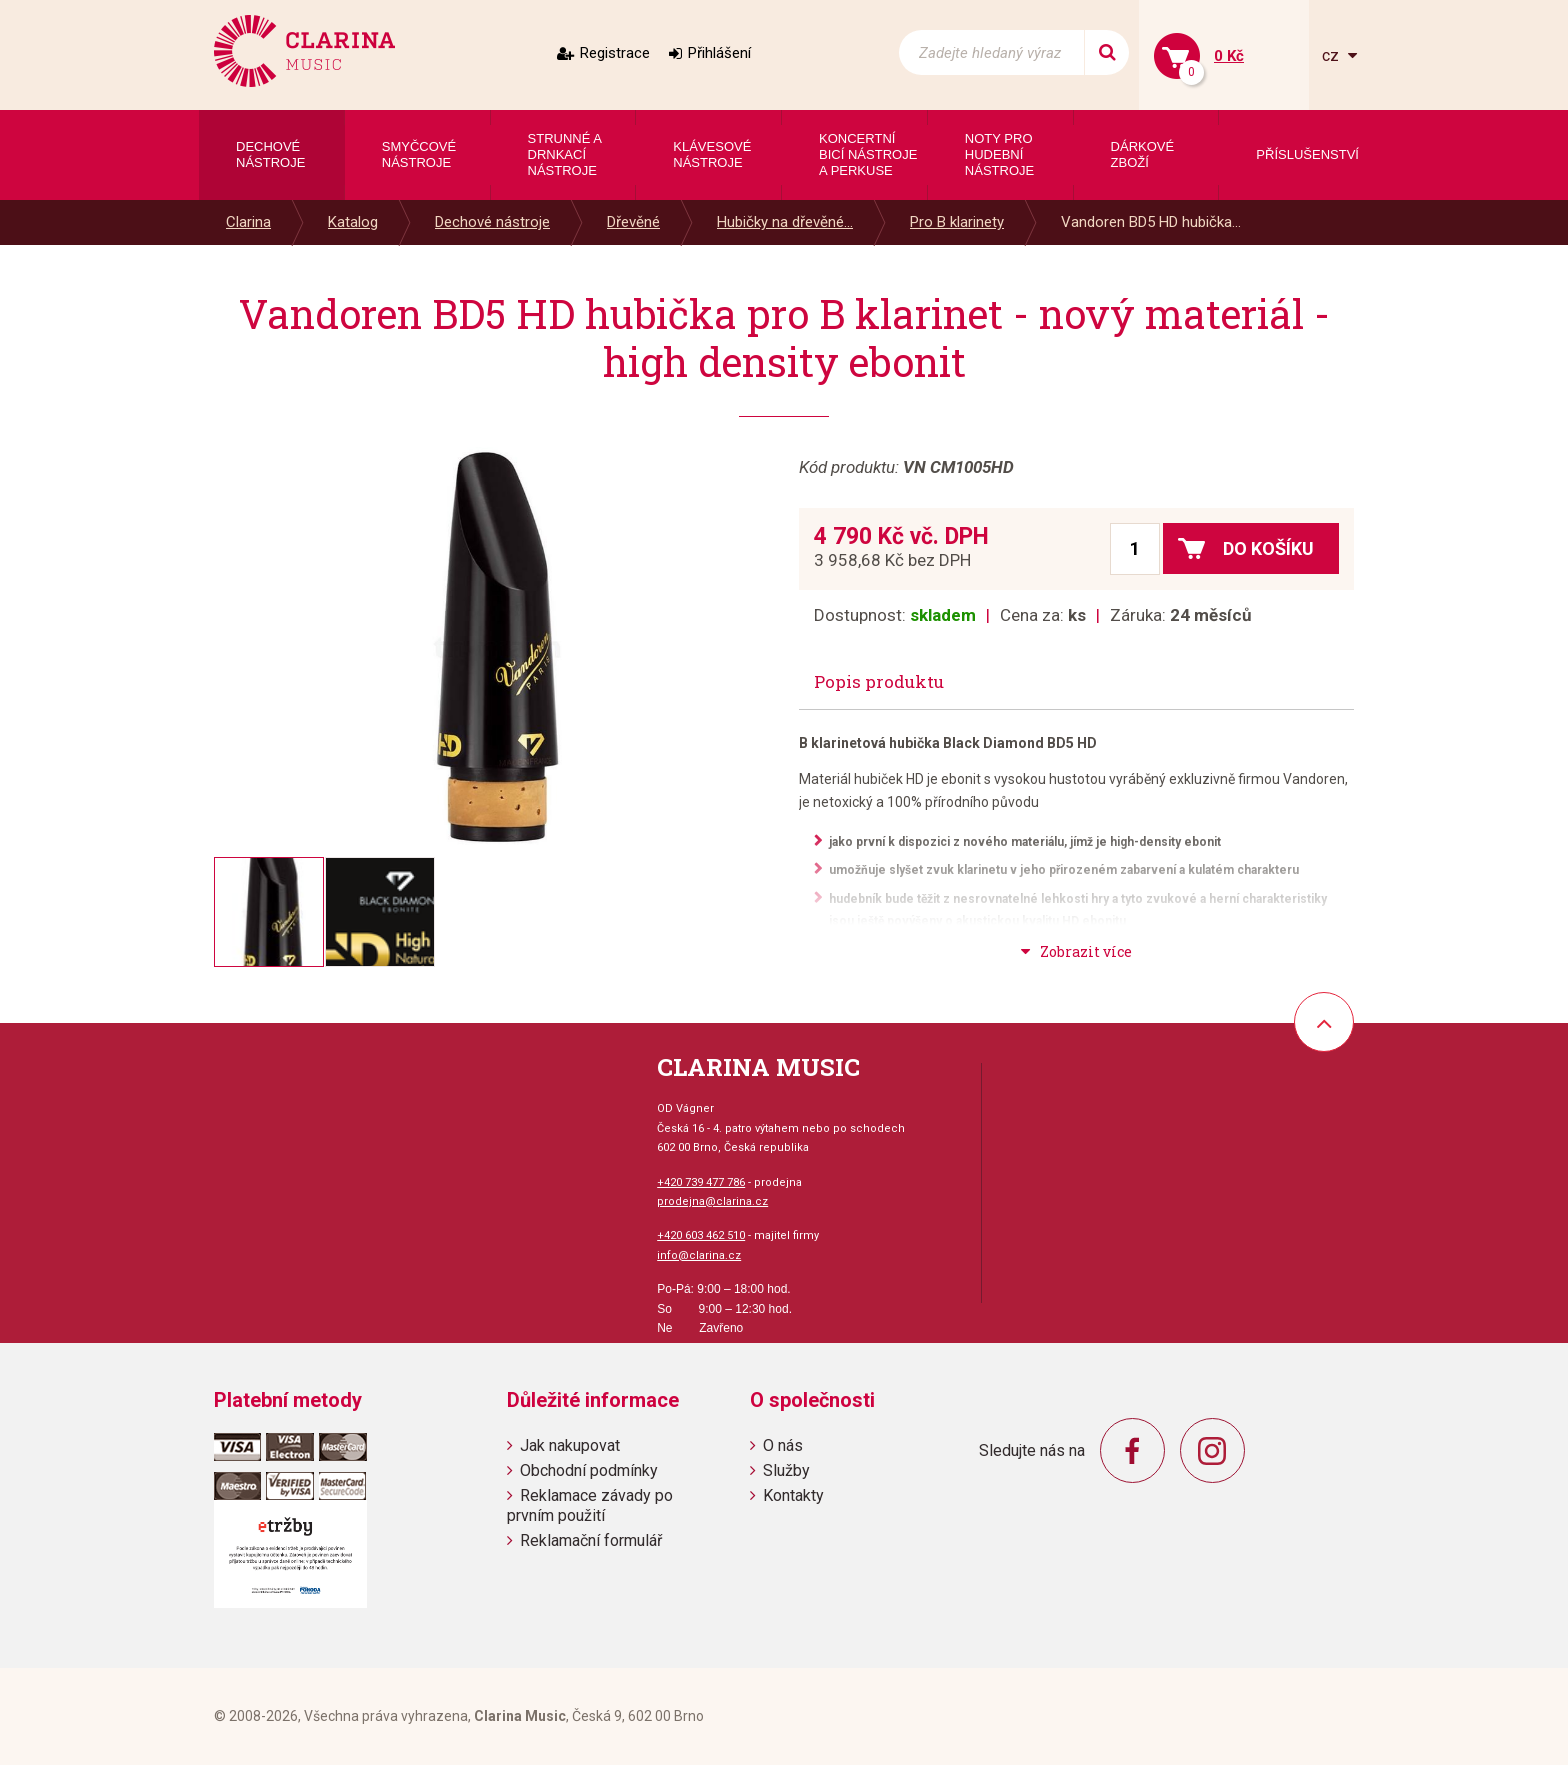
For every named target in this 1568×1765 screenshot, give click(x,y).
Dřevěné (633, 222)
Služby (786, 1470)
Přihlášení (719, 53)
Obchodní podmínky (589, 1470)
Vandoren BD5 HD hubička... (1151, 222)
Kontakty (793, 1495)
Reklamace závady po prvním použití (590, 1505)
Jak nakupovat (570, 1445)
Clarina (248, 222)
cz (1332, 55)
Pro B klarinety (957, 222)
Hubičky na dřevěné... (785, 222)
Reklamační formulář (591, 1540)
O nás (783, 1445)
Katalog (353, 222)
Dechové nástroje (492, 222)
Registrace (615, 53)
